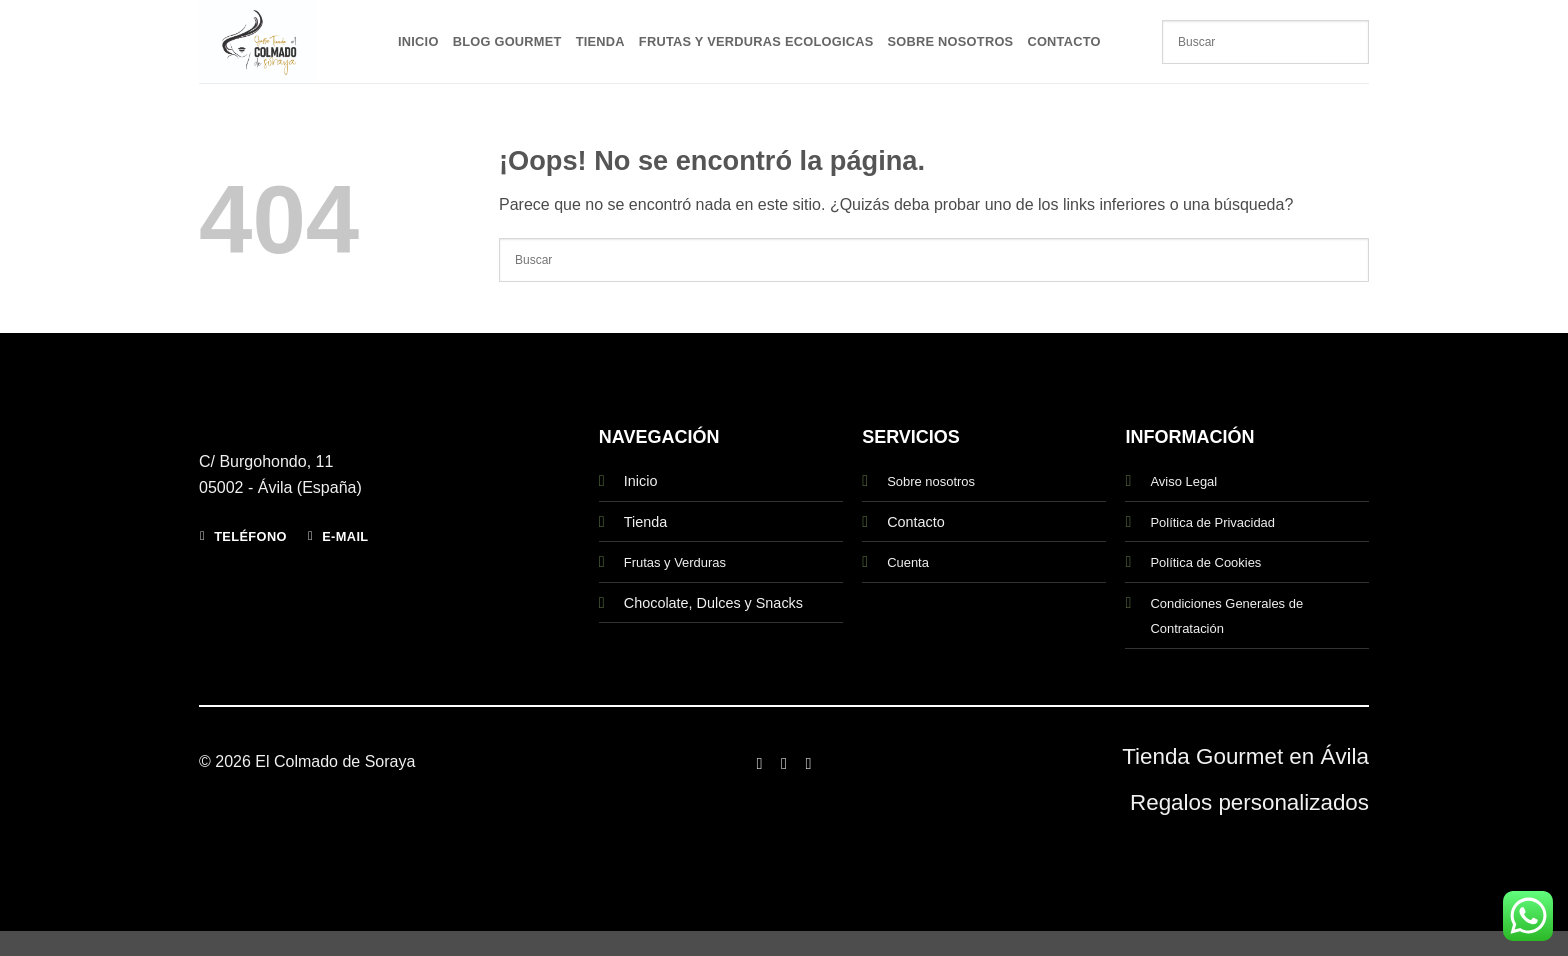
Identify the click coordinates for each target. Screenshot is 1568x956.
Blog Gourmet (507, 41)
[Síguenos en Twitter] (808, 763)
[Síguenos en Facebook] (759, 763)
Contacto (1063, 41)
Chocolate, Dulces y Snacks (713, 603)
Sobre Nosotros (951, 41)
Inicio (418, 41)
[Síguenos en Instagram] (784, 763)
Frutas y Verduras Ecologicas (756, 41)
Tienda (600, 41)
